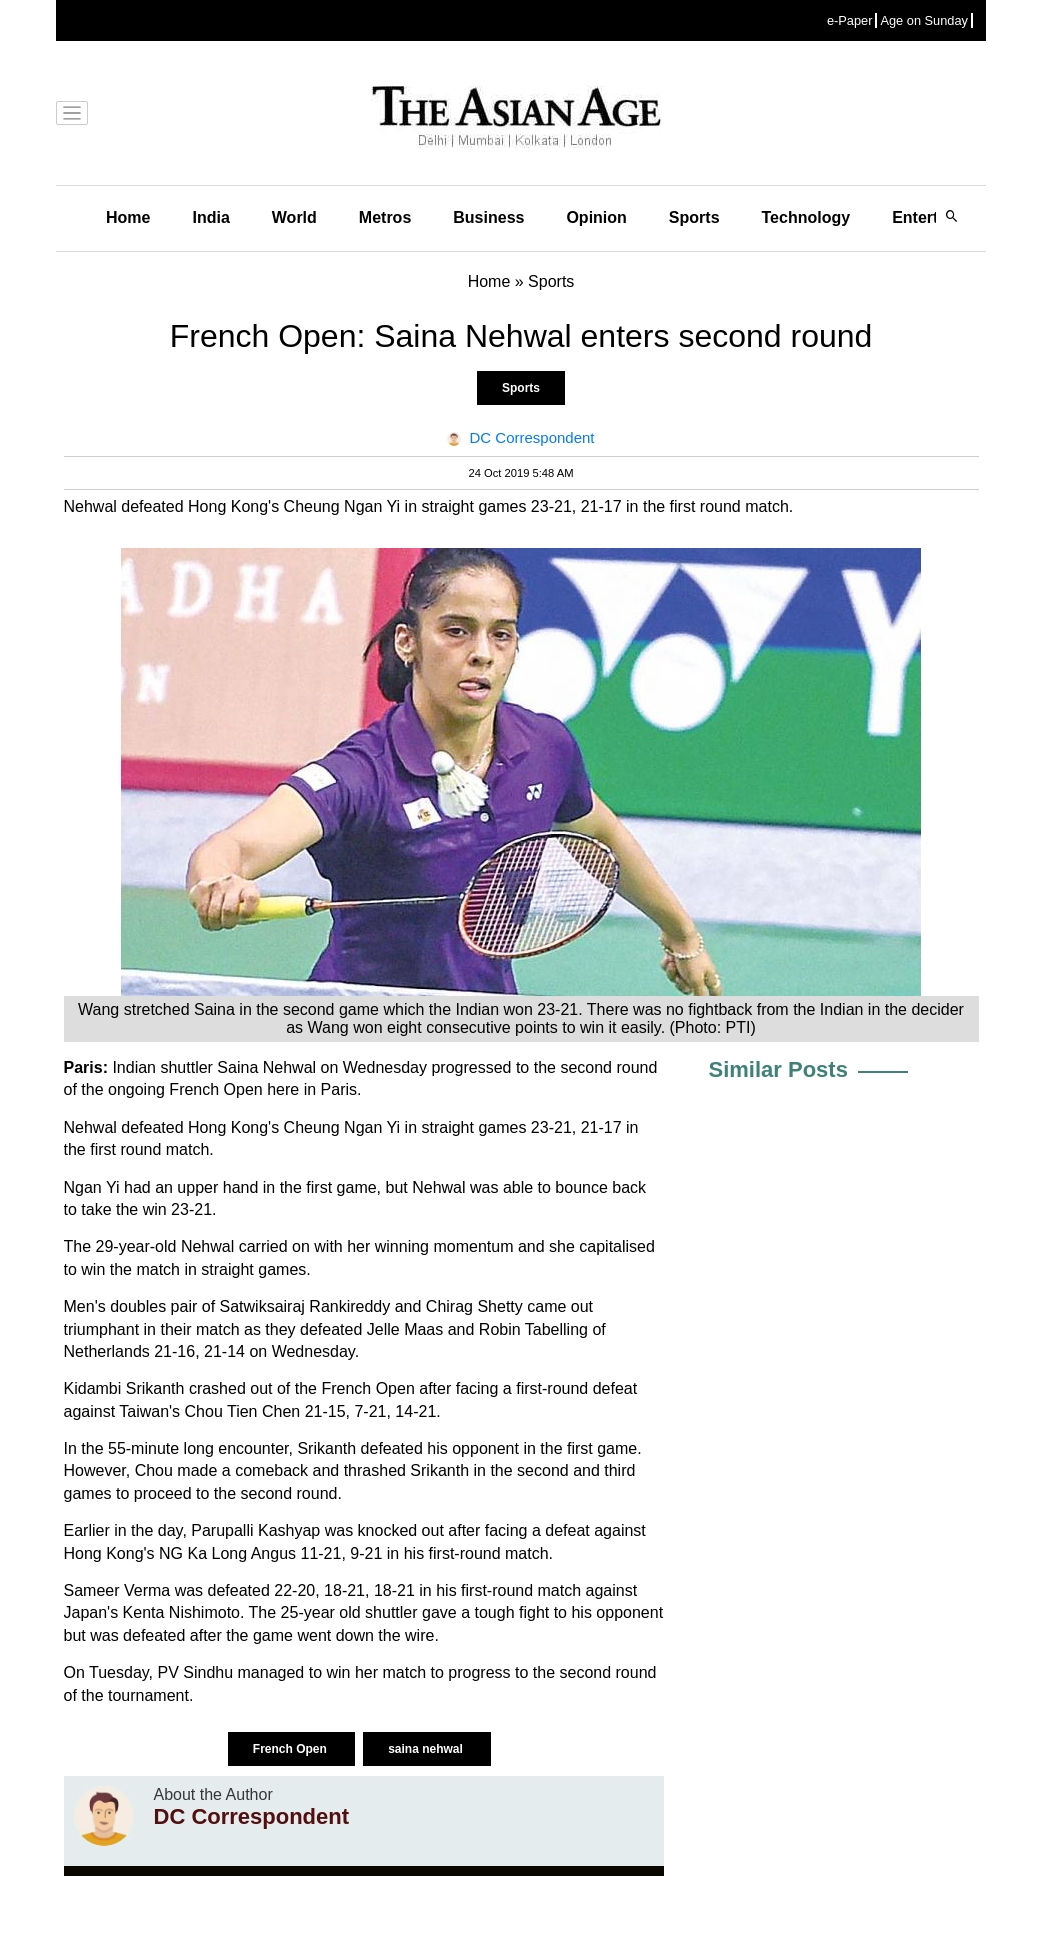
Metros (385, 217)
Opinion (596, 217)
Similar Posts (778, 1069)
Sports (694, 217)
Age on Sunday (924, 20)
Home (128, 217)
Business (488, 217)
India (210, 217)
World (294, 217)
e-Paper (850, 20)
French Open (291, 1749)
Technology (806, 217)
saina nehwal (427, 1749)
